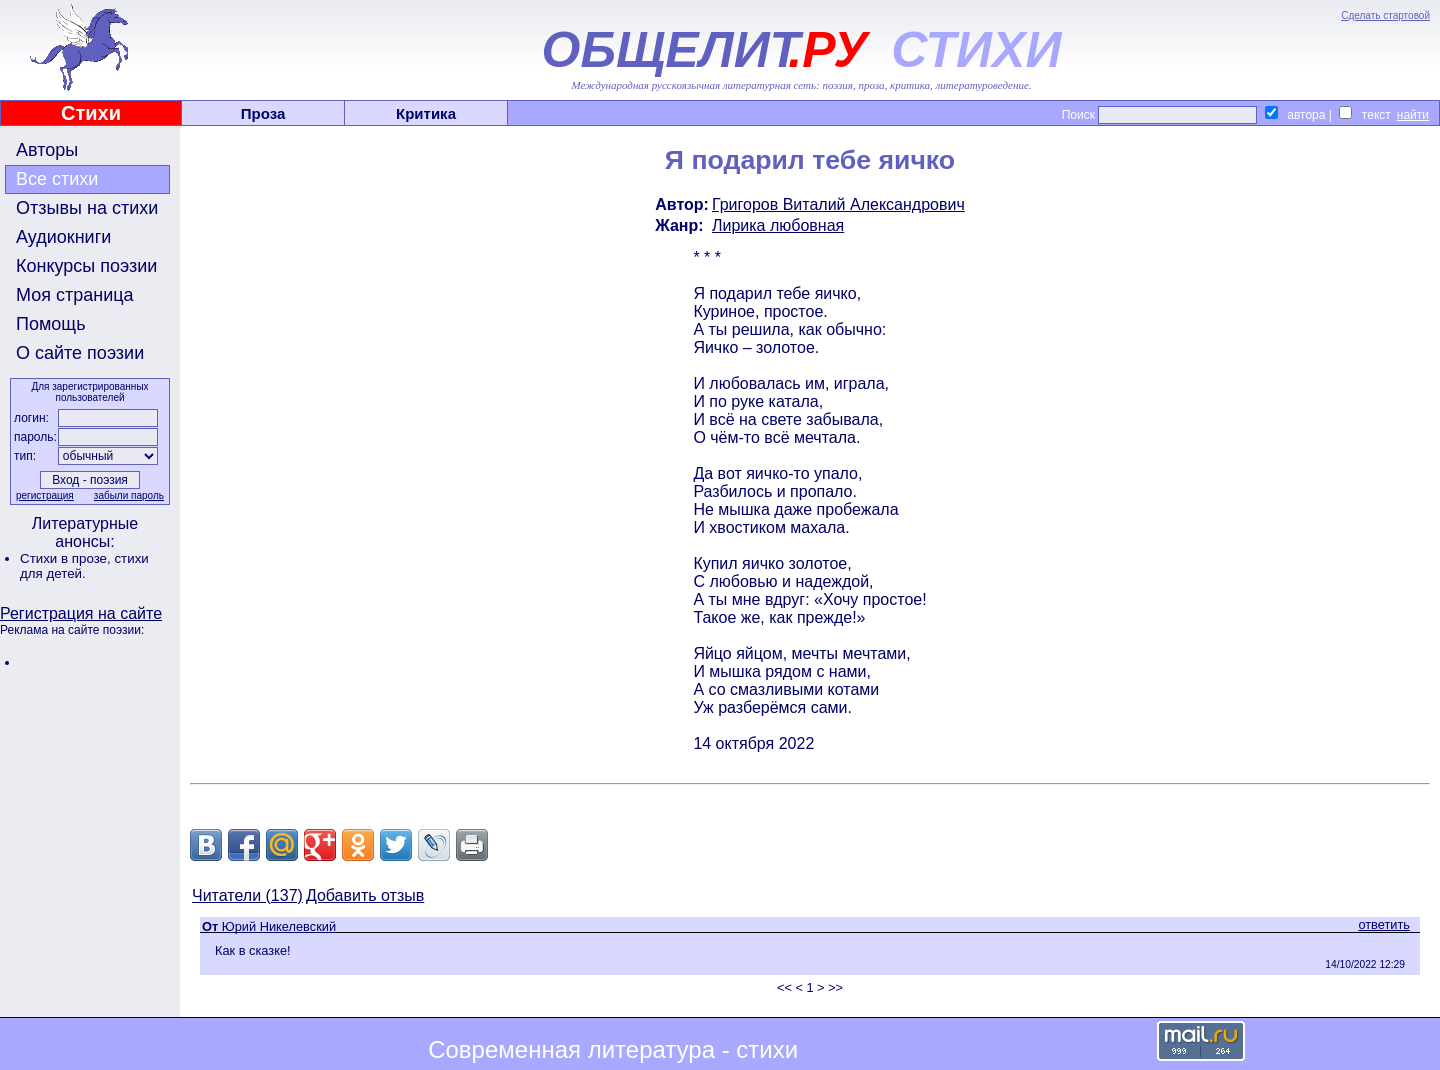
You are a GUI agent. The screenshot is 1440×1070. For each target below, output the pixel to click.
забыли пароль (129, 495)
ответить (1384, 924)
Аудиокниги (63, 237)
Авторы (47, 150)
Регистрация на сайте (81, 613)
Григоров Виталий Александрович (838, 204)
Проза (263, 113)
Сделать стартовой (1385, 15)
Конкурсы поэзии (86, 266)
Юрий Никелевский (279, 926)
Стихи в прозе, (67, 558)
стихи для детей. (84, 566)
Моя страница (75, 295)
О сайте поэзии (80, 353)
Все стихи (57, 179)
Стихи (91, 113)
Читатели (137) (247, 895)
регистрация (45, 495)
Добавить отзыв (365, 895)
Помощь (51, 324)
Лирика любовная (778, 225)
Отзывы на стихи (87, 208)
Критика (426, 113)
